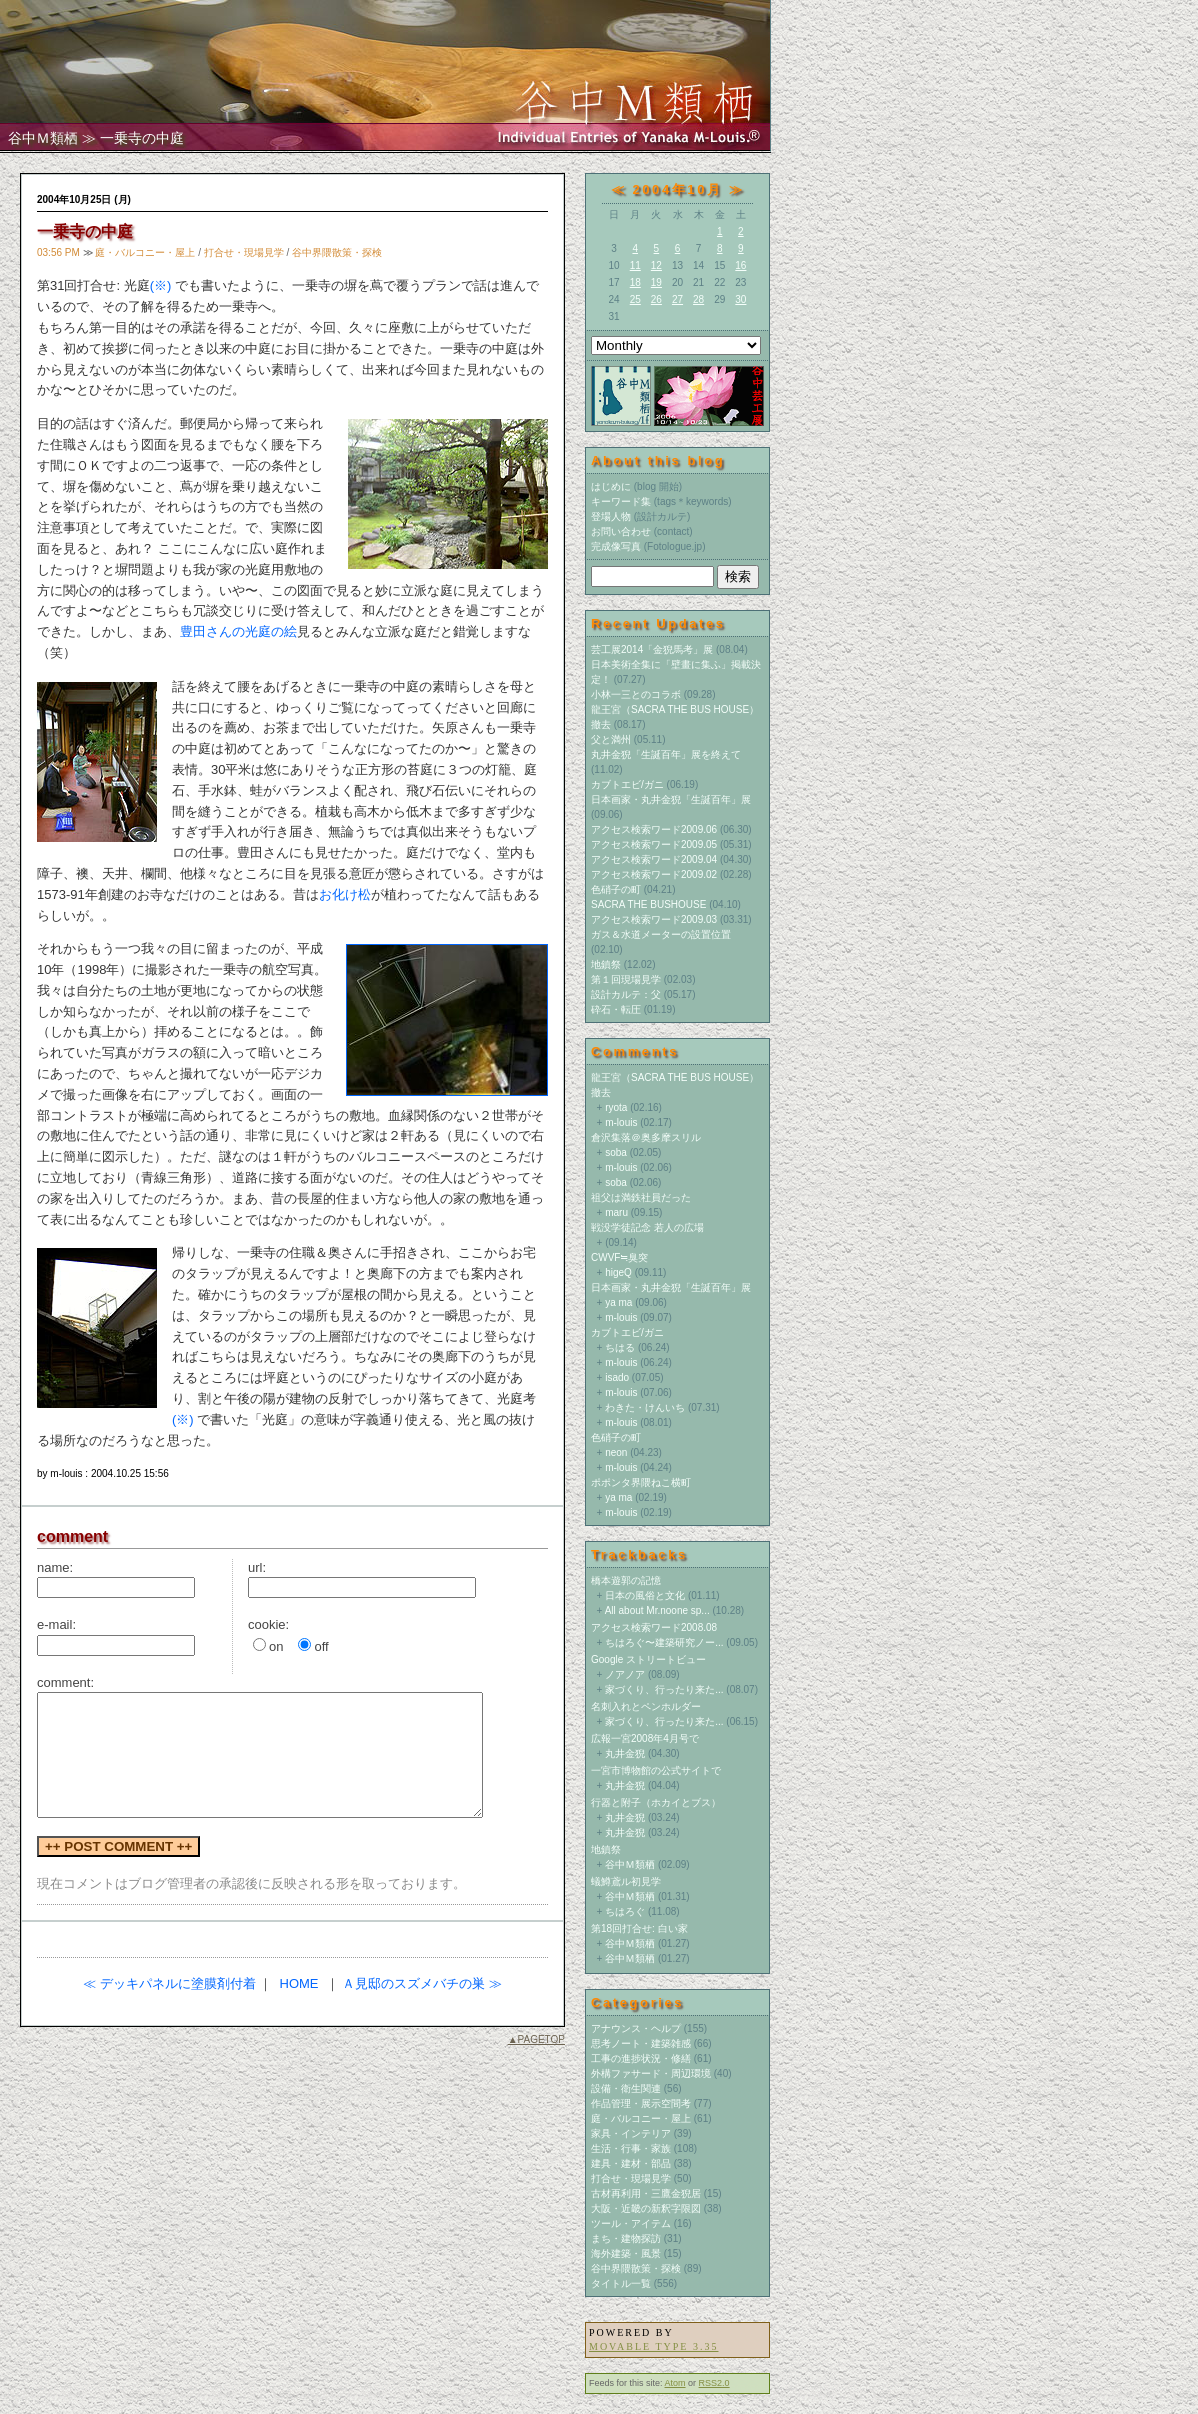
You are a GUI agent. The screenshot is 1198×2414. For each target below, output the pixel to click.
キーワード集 (621, 501)
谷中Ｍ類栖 (43, 138)
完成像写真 (616, 546)
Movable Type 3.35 (653, 2346)
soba (616, 1152)
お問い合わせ (621, 531)
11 (635, 265)
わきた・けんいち (645, 1407)
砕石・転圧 (616, 1009)
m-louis (621, 1122)
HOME (299, 1983)
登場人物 (611, 516)
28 (698, 299)
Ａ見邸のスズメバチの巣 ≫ (422, 1983)
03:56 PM (58, 252)
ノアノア (625, 1674)
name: (55, 1567)
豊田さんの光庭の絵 (238, 631)
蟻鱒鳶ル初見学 (626, 1881)
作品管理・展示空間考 (641, 2103)
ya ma (618, 1302)
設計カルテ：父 (626, 994)
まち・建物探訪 (626, 2238)
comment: (65, 1682)
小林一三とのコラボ (636, 694)
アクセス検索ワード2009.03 (654, 919)
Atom (675, 2383)
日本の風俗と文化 (645, 1595)
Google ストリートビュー (648, 1659)
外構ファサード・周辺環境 (651, 2073)
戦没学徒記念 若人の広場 (647, 1227)
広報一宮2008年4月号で (645, 1738)
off (321, 1646)
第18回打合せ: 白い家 (639, 1928)
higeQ (618, 1272)
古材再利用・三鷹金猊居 (646, 2193)
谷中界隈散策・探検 (337, 252)
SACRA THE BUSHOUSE (648, 904)
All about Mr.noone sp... (657, 1610)
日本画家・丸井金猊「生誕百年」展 (671, 799)
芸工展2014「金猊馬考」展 (652, 649)
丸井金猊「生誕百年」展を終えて (666, 754)
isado (617, 1377)
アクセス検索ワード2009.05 (654, 844)
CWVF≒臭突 (619, 1257)
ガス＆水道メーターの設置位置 (661, 934)
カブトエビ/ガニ (627, 784)
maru (616, 1212)
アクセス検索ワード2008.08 (654, 1627)
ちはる (620, 1347)
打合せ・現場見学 (244, 252)
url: (257, 1567)
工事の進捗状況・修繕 (641, 2058)
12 (656, 265)
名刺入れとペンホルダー (646, 1706)
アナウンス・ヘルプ (636, 2028)
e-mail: (56, 1624)
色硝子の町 (616, 889)
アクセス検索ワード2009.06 (654, 829)
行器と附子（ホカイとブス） (656, 1802)
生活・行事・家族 (631, 2148)
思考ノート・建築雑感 (641, 2043)
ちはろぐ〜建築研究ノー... (664, 1642)
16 (740, 265)
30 (740, 299)
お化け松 (345, 894)
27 (677, 299)
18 (635, 282)
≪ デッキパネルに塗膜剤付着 (169, 1983)
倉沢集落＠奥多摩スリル (646, 1137)
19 (656, 282)
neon (616, 1452)
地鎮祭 (606, 964)
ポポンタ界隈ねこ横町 (641, 1482)
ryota (616, 1107)
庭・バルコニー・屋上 (145, 252)
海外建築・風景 (626, 2253)
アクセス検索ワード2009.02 (654, 874)
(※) (161, 285)
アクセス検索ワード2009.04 (654, 859)
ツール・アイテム (631, 2223)
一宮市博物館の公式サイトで (656, 1770)
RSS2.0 (714, 2383)
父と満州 (611, 739)
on (276, 1646)
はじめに (611, 486)
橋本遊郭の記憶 (626, 1580)
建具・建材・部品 (631, 2163)
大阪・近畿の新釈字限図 (646, 2208)
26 (656, 299)
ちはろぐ (625, 1911)
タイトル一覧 (621, 2283)
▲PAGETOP (536, 2039)
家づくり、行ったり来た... (664, 1689)
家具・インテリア (631, 2133)
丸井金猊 (625, 1753)
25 (635, 299)
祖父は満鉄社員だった (641, 1197)
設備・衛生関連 (626, 2088)
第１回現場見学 (626, 979)
